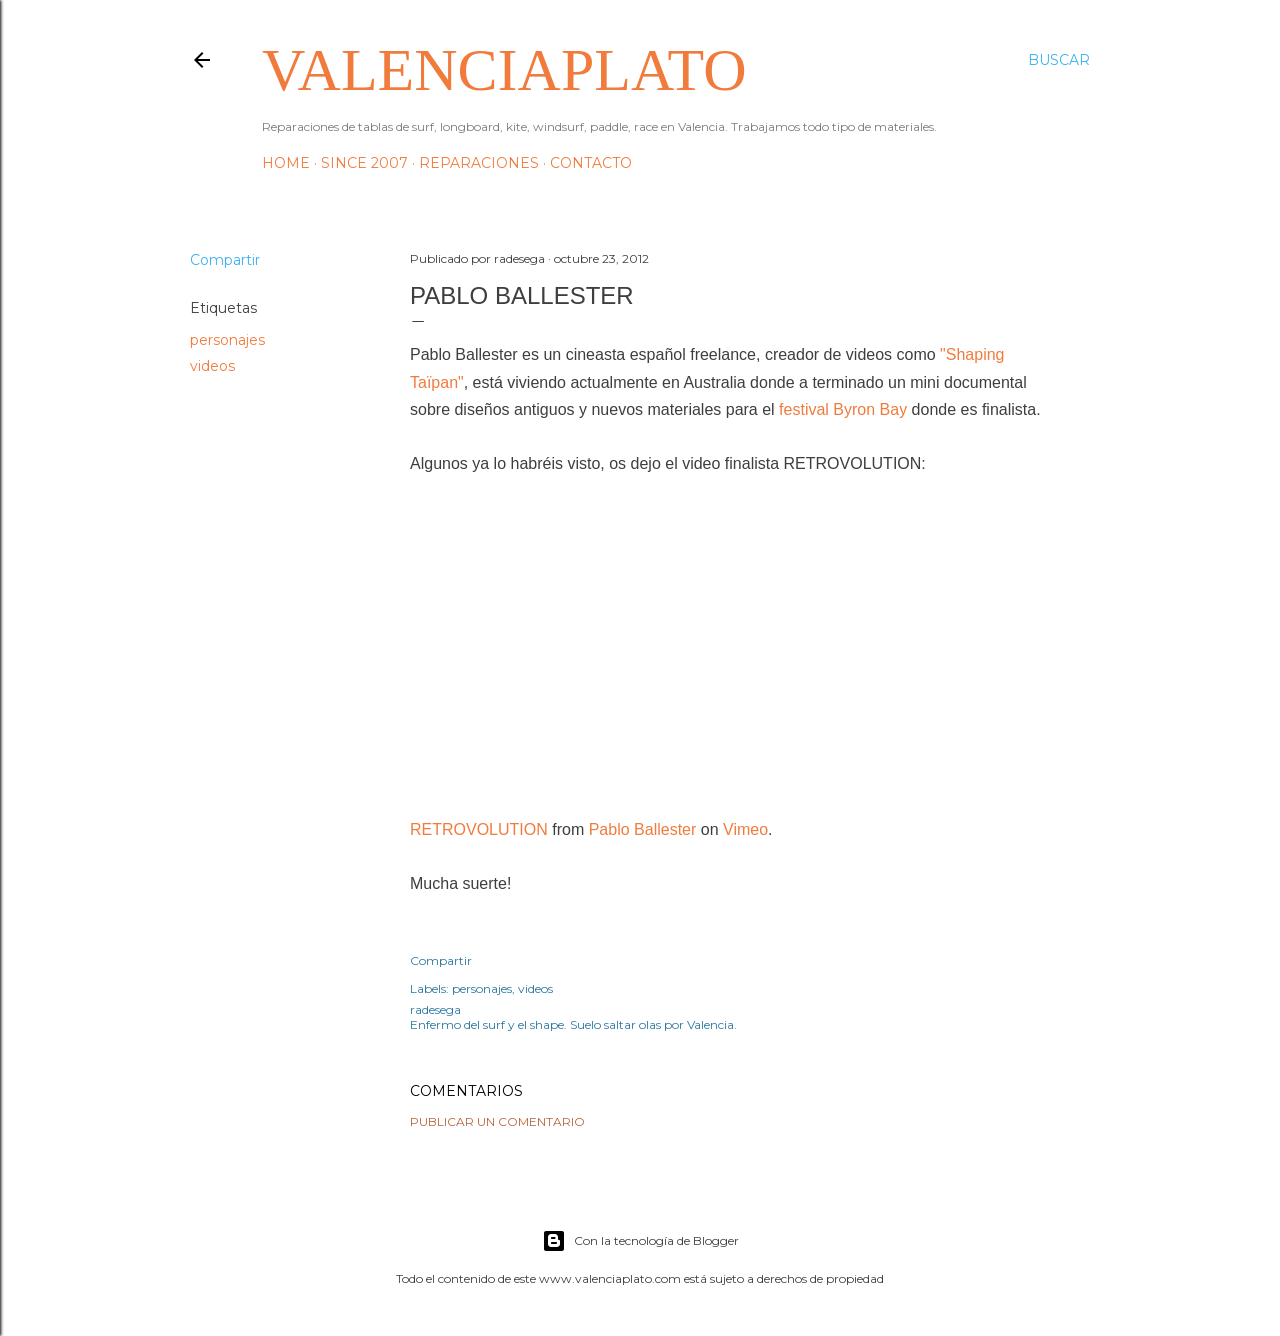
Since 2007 (364, 163)
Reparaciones (479, 163)
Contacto (591, 163)
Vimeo (745, 829)
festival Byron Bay (843, 409)
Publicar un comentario (497, 1121)
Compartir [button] (225, 260)
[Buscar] (1059, 60)
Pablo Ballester (643, 829)
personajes (227, 340)
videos (212, 366)
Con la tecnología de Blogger (640, 1241)
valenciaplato (504, 70)
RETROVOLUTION (479, 829)
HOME (286, 163)
